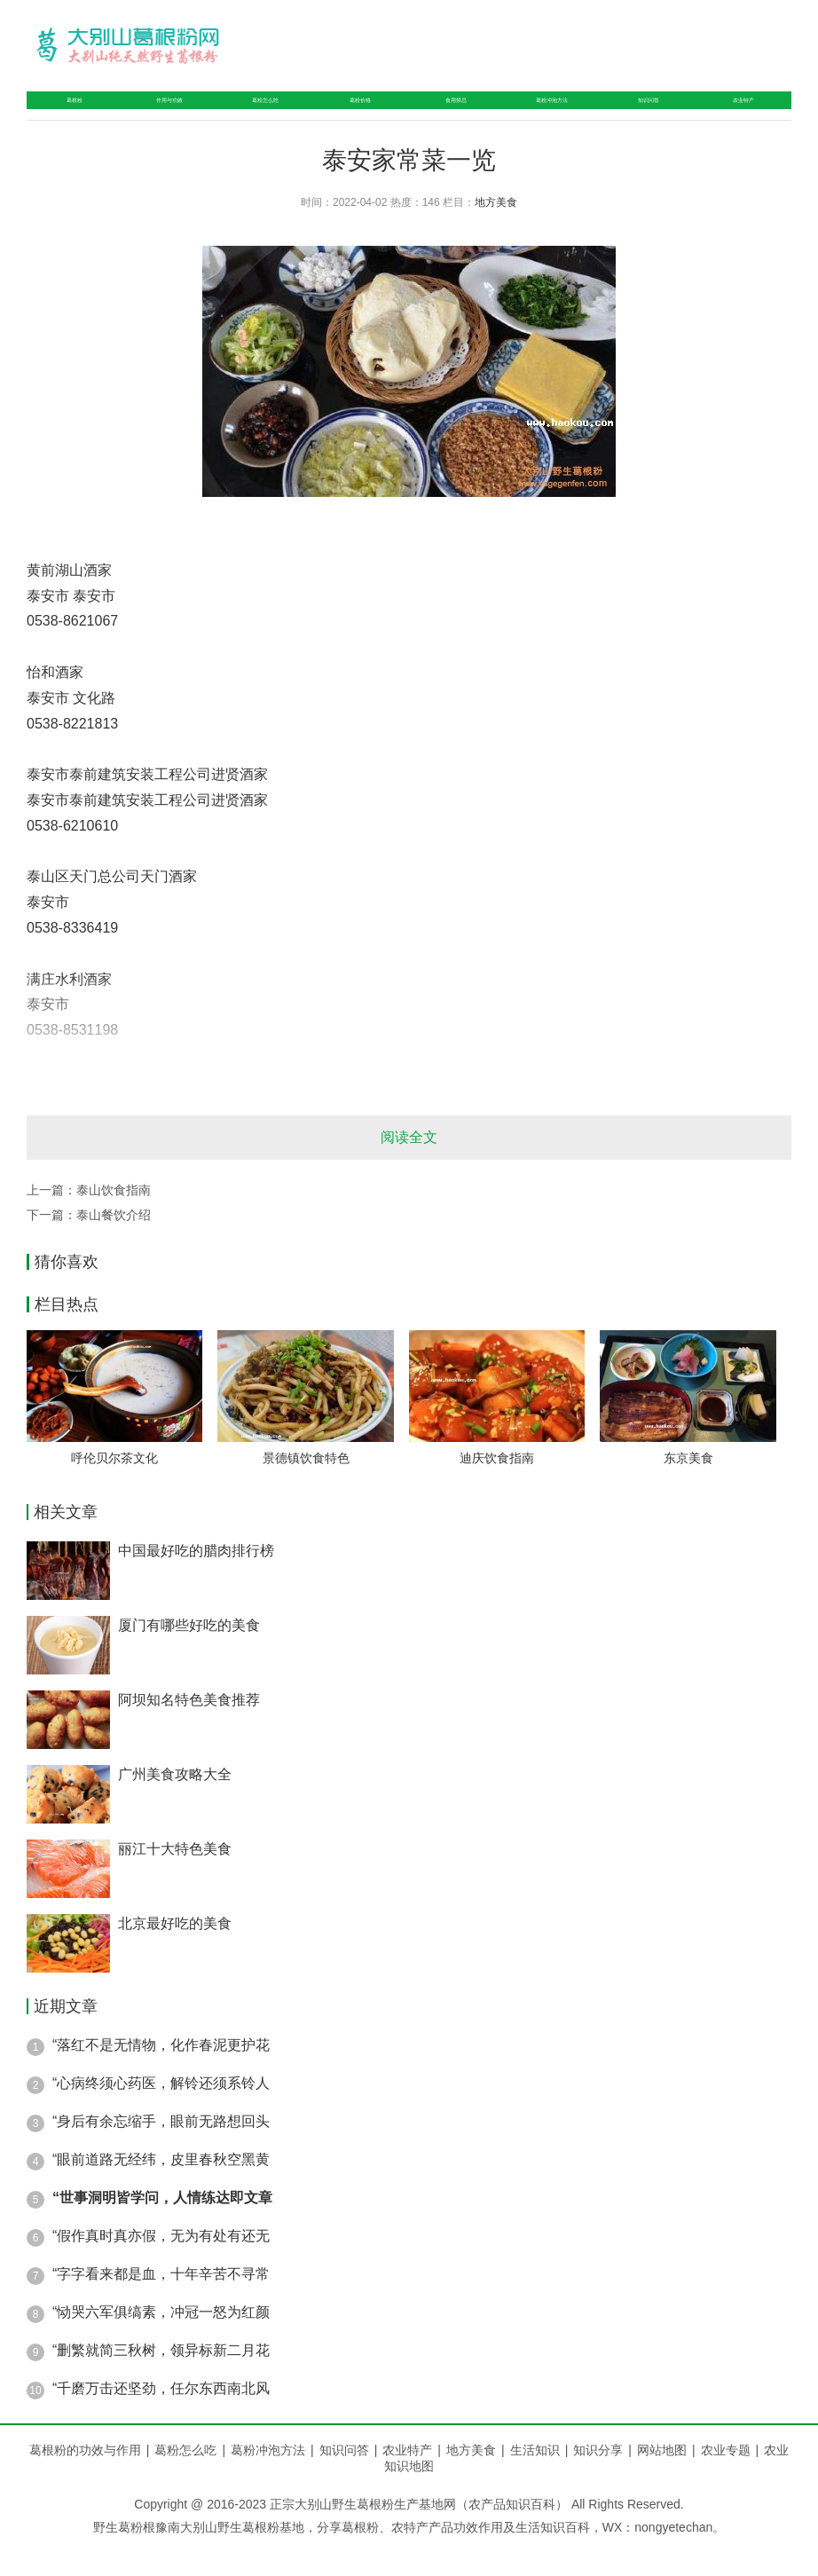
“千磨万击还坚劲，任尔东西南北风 (161, 2416)
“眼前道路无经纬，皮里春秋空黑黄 (161, 2187)
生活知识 (542, 2478)
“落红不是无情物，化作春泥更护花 (161, 2073)
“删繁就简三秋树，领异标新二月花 (161, 2378)
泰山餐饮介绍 (113, 1243)
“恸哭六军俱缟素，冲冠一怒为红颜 (161, 2340)
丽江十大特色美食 (175, 1877)
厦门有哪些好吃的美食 (189, 1653)
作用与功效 (155, 114)
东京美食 (688, 1486)
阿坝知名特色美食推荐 (189, 1728)
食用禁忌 (447, 114)
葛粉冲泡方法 (551, 114)
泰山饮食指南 (113, 1218)
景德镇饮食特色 (306, 1486)
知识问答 (655, 114)
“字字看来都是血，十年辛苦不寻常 (161, 2302)
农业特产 (746, 114)
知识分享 (605, 2478)
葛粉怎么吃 (259, 114)
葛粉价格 (356, 114)
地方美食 (496, 231)
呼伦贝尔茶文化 (114, 1486)
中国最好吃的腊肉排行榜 (196, 1579)
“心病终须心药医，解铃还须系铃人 (161, 2111)
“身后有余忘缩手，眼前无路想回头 (161, 2149)
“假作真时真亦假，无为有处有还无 (161, 2264)
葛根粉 (64, 114)
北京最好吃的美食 (175, 1951)
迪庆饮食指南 (497, 1486)
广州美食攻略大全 (175, 1802)
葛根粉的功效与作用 (85, 2478)
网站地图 (662, 2478)
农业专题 (726, 2478)
